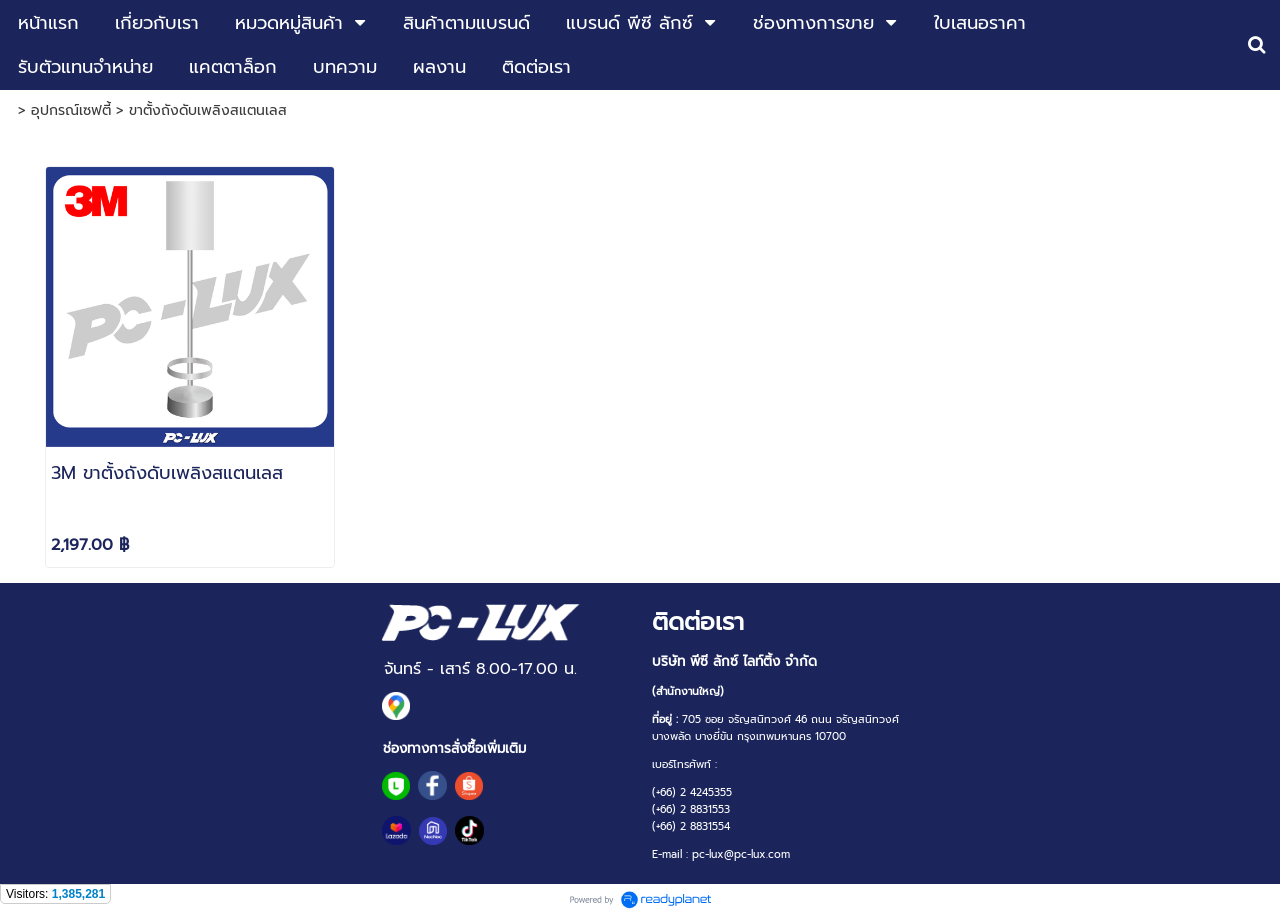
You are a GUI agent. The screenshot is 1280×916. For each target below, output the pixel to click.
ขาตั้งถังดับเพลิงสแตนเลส (208, 110)
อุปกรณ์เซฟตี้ (71, 110)
